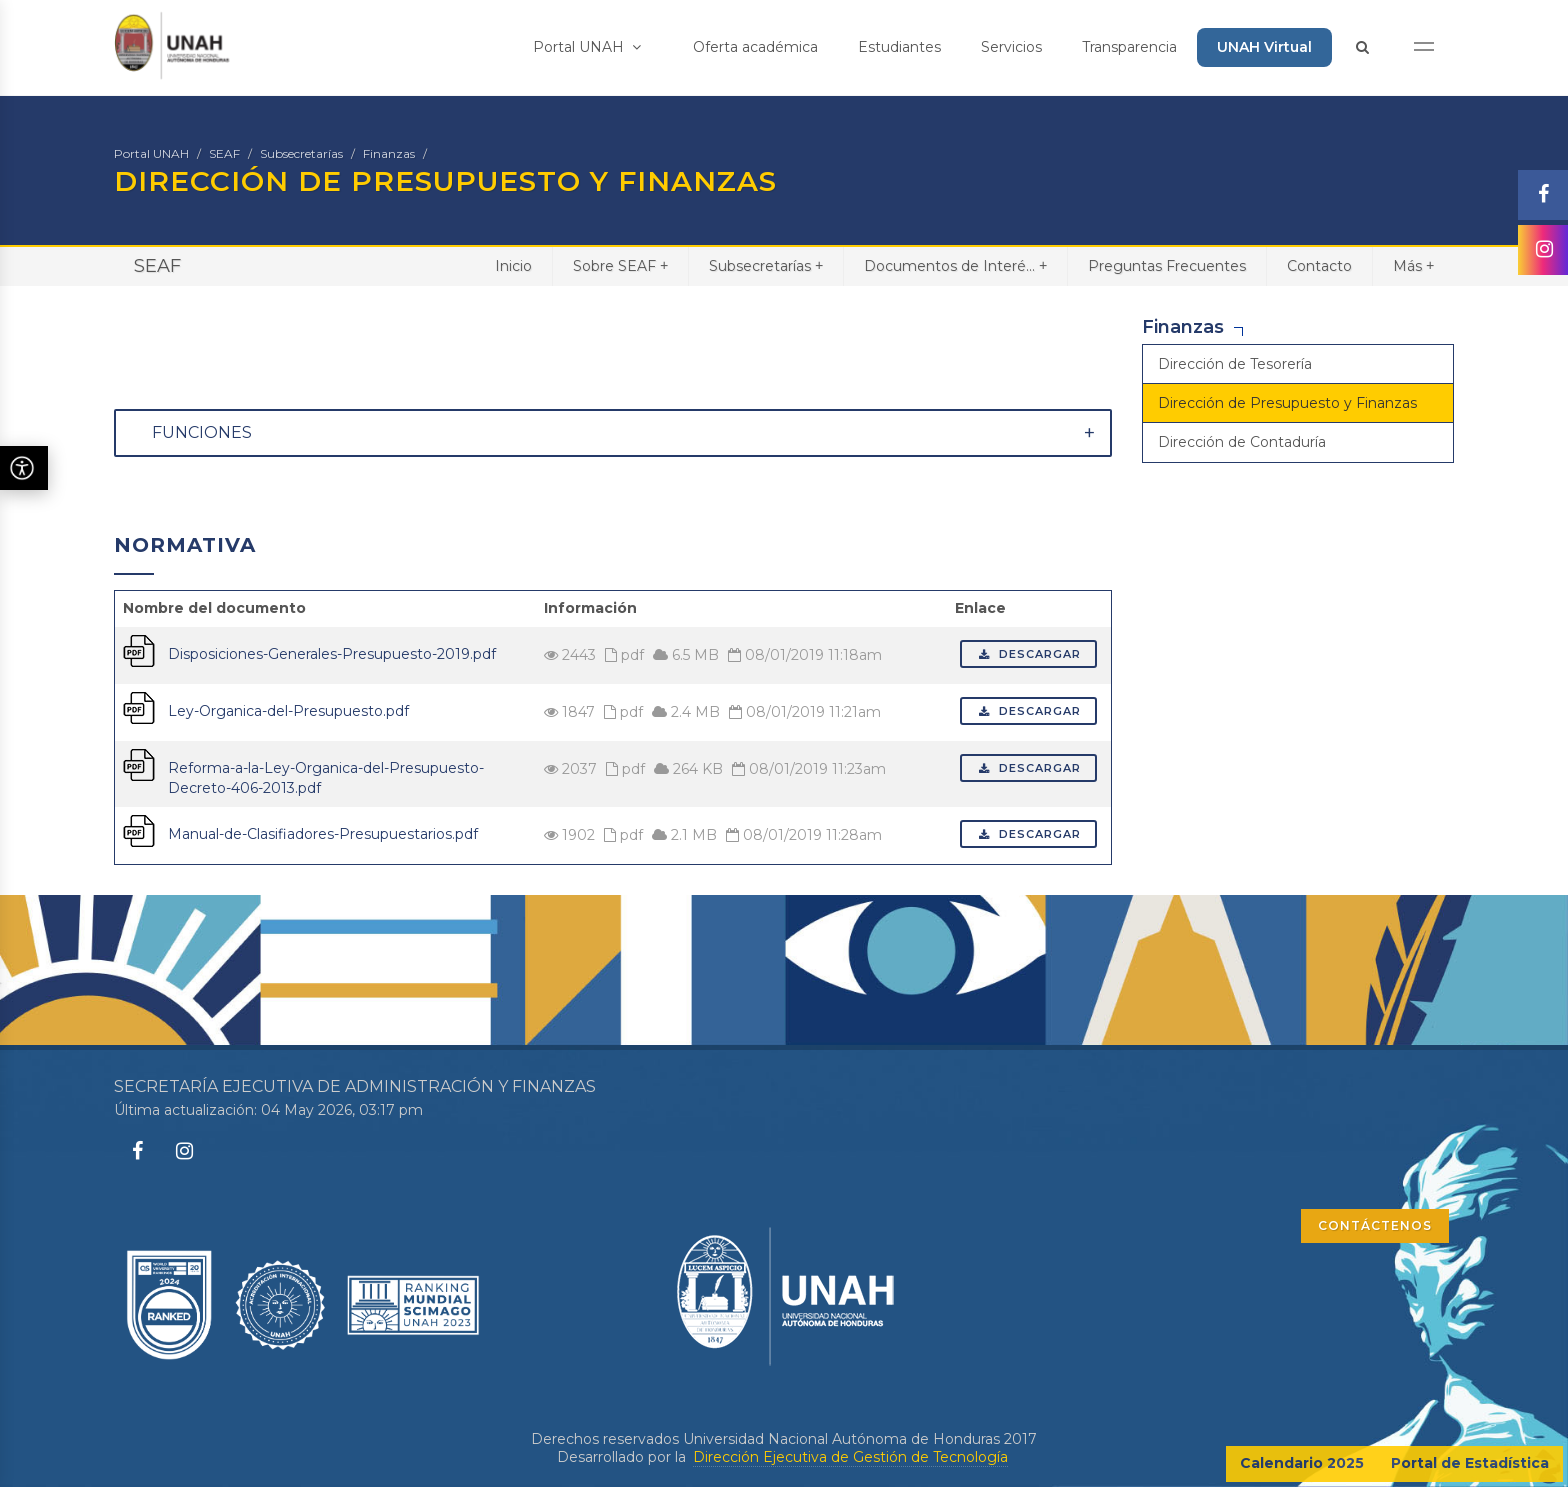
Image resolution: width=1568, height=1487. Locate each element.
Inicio (513, 266)
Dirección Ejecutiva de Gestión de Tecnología (850, 1457)
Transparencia (1129, 47)
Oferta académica (755, 47)
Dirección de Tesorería (1235, 364)
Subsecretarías (301, 153)
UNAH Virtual (1264, 47)
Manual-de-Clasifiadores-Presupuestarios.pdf (323, 834)
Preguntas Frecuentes (1167, 266)
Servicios (1011, 47)
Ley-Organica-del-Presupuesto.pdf (288, 711)
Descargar (1028, 654)
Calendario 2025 (1302, 1463)
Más (1413, 265)
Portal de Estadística (1470, 1463)
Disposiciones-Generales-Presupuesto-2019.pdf (332, 654)
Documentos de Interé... (955, 265)
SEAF (224, 153)
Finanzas (389, 153)
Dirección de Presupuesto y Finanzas (1287, 403)
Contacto (1319, 266)
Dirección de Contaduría (1242, 442)
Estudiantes (899, 47)
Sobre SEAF (620, 265)
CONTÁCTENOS (1375, 1225)
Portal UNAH (587, 47)
